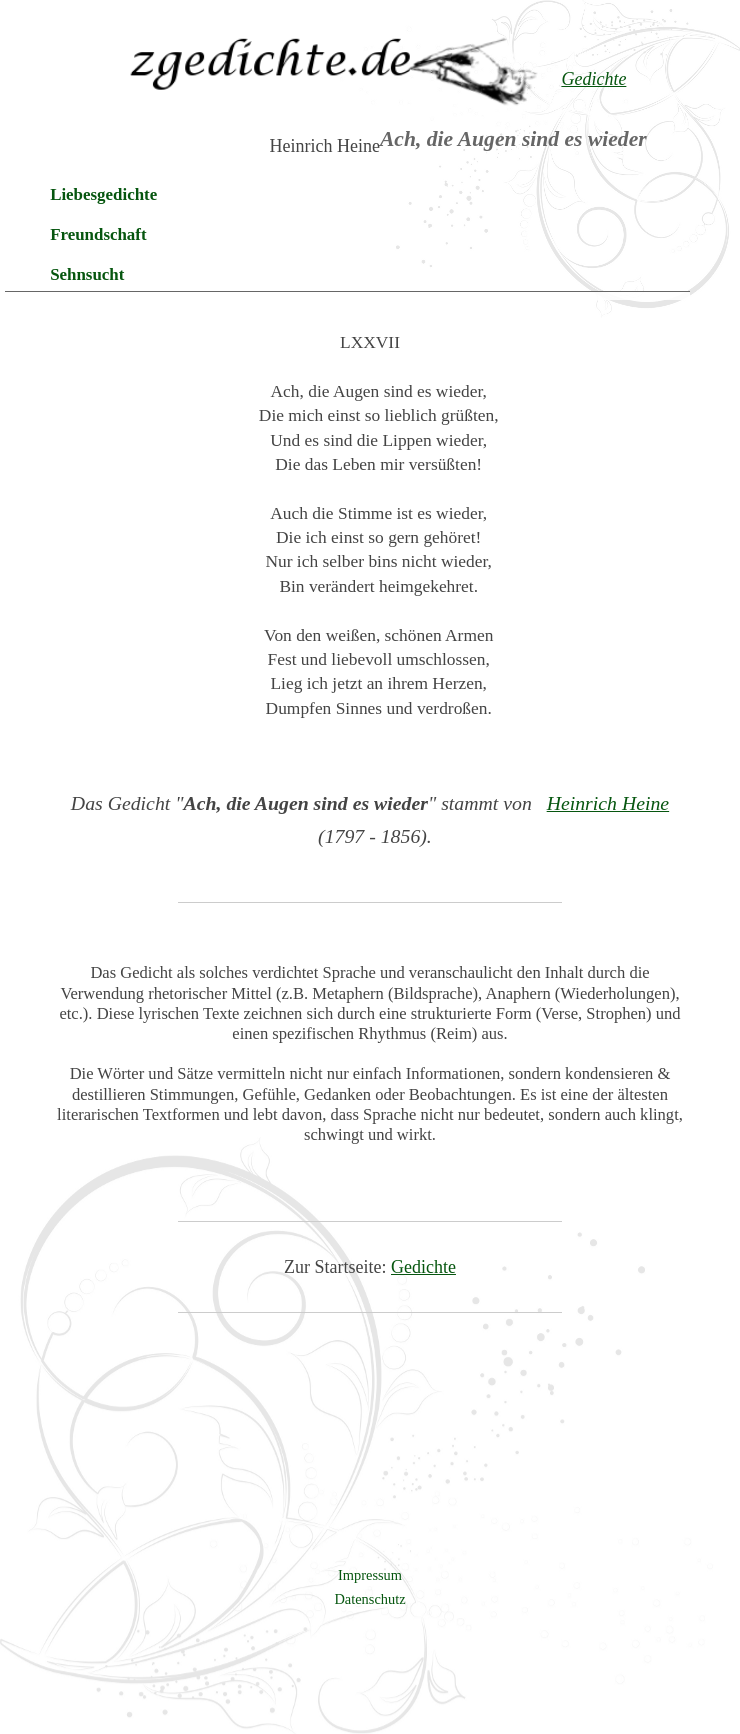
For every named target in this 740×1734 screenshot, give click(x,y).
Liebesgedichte (103, 194)
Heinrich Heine (608, 803)
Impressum (370, 1575)
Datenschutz (369, 1599)
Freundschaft (98, 234)
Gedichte (423, 1267)
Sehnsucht (87, 274)
